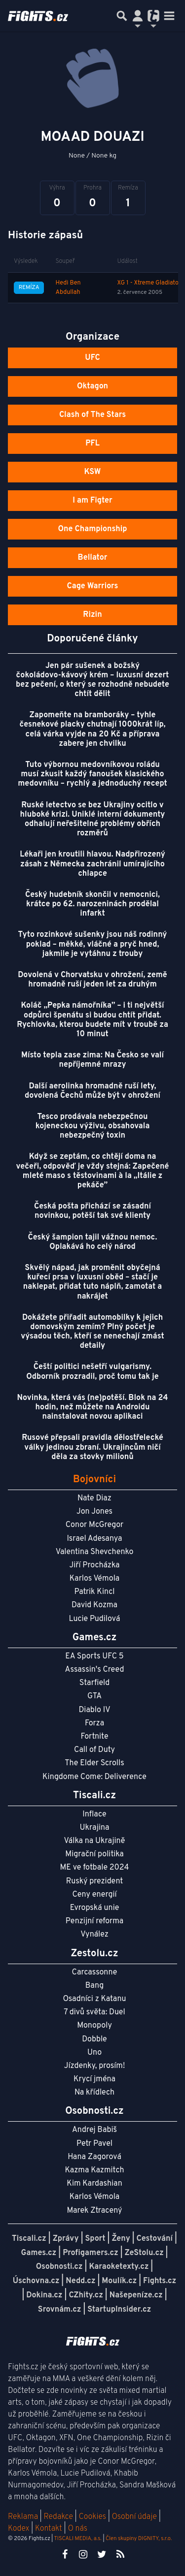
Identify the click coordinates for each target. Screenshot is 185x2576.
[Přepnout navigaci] (138, 16)
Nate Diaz (94, 1498)
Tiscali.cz (29, 2239)
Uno (94, 2053)
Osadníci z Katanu (94, 1999)
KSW (92, 472)
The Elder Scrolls (94, 1763)
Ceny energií (94, 1895)
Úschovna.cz (36, 2281)
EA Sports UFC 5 (94, 1656)
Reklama (23, 2517)
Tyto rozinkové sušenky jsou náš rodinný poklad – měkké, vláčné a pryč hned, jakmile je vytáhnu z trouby (92, 944)
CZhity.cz (86, 2295)
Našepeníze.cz (136, 2295)
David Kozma (94, 1605)
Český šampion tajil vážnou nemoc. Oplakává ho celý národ (92, 1242)
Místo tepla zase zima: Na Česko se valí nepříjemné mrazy (92, 1060)
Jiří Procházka (95, 1565)
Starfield (94, 1683)
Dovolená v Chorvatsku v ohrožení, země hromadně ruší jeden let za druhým (92, 979)
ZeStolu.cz (144, 2253)
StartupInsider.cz (119, 2310)
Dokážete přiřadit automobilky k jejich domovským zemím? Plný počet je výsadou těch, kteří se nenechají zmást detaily (92, 1332)
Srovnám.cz (59, 2310)
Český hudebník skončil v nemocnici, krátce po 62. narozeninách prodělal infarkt (92, 904)
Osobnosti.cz (59, 2267)
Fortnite (95, 1737)
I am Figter (92, 501)
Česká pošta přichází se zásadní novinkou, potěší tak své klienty (92, 1211)
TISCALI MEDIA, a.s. (77, 2538)
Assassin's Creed (94, 1670)
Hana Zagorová (94, 2157)
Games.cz (39, 2253)
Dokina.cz (44, 2295)
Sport (95, 2239)
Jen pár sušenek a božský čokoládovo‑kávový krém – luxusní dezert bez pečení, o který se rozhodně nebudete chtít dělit (92, 680)
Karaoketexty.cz (118, 2267)
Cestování (155, 2239)
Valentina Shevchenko (95, 1552)
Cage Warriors (92, 586)
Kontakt (49, 2529)
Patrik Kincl (94, 1592)
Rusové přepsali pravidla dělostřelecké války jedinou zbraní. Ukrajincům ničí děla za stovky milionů (92, 1447)
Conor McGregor (95, 1525)
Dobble (94, 2039)
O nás (77, 2529)
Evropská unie (94, 1908)
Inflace (94, 1814)
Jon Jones (94, 1512)
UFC (92, 358)
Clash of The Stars (92, 415)
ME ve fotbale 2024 (94, 1868)
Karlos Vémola (95, 1579)
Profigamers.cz (90, 2253)
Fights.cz (159, 2281)
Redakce (58, 2517)
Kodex (19, 2529)
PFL (92, 443)
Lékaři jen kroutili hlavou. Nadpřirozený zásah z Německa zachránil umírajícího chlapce (92, 864)
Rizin (92, 615)
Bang (94, 1986)
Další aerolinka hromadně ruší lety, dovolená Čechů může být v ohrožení (92, 1091)
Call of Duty (94, 1750)
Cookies (92, 2517)
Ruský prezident (94, 1881)
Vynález (94, 1935)
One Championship (92, 529)
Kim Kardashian (94, 2184)
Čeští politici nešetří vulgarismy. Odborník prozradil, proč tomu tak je (92, 1371)
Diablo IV (94, 1710)
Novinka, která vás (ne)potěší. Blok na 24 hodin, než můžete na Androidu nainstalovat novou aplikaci (92, 1407)
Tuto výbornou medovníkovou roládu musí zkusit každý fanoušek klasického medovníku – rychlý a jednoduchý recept (92, 774)
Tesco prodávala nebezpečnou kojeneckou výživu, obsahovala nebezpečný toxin (93, 1126)
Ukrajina (94, 1828)
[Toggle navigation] (169, 16)
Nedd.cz (80, 2281)
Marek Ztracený (94, 2211)
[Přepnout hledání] (122, 16)
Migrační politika (94, 1854)
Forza (94, 1723)
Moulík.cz (119, 2281)
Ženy (120, 2239)
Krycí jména (94, 2079)
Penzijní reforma (95, 1921)
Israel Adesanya (94, 1539)
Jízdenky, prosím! (94, 2066)
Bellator (93, 558)
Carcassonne (94, 1972)
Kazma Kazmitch (94, 2170)
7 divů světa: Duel (94, 2012)
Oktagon (92, 386)
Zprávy (66, 2239)
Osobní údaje (134, 2517)
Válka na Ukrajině (94, 1841)
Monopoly (94, 2026)
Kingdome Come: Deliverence (94, 1777)
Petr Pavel (94, 2144)
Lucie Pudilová (94, 1619)
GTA (94, 1696)
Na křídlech (94, 2093)
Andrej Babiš (94, 2130)
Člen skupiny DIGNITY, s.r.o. (139, 2538)
